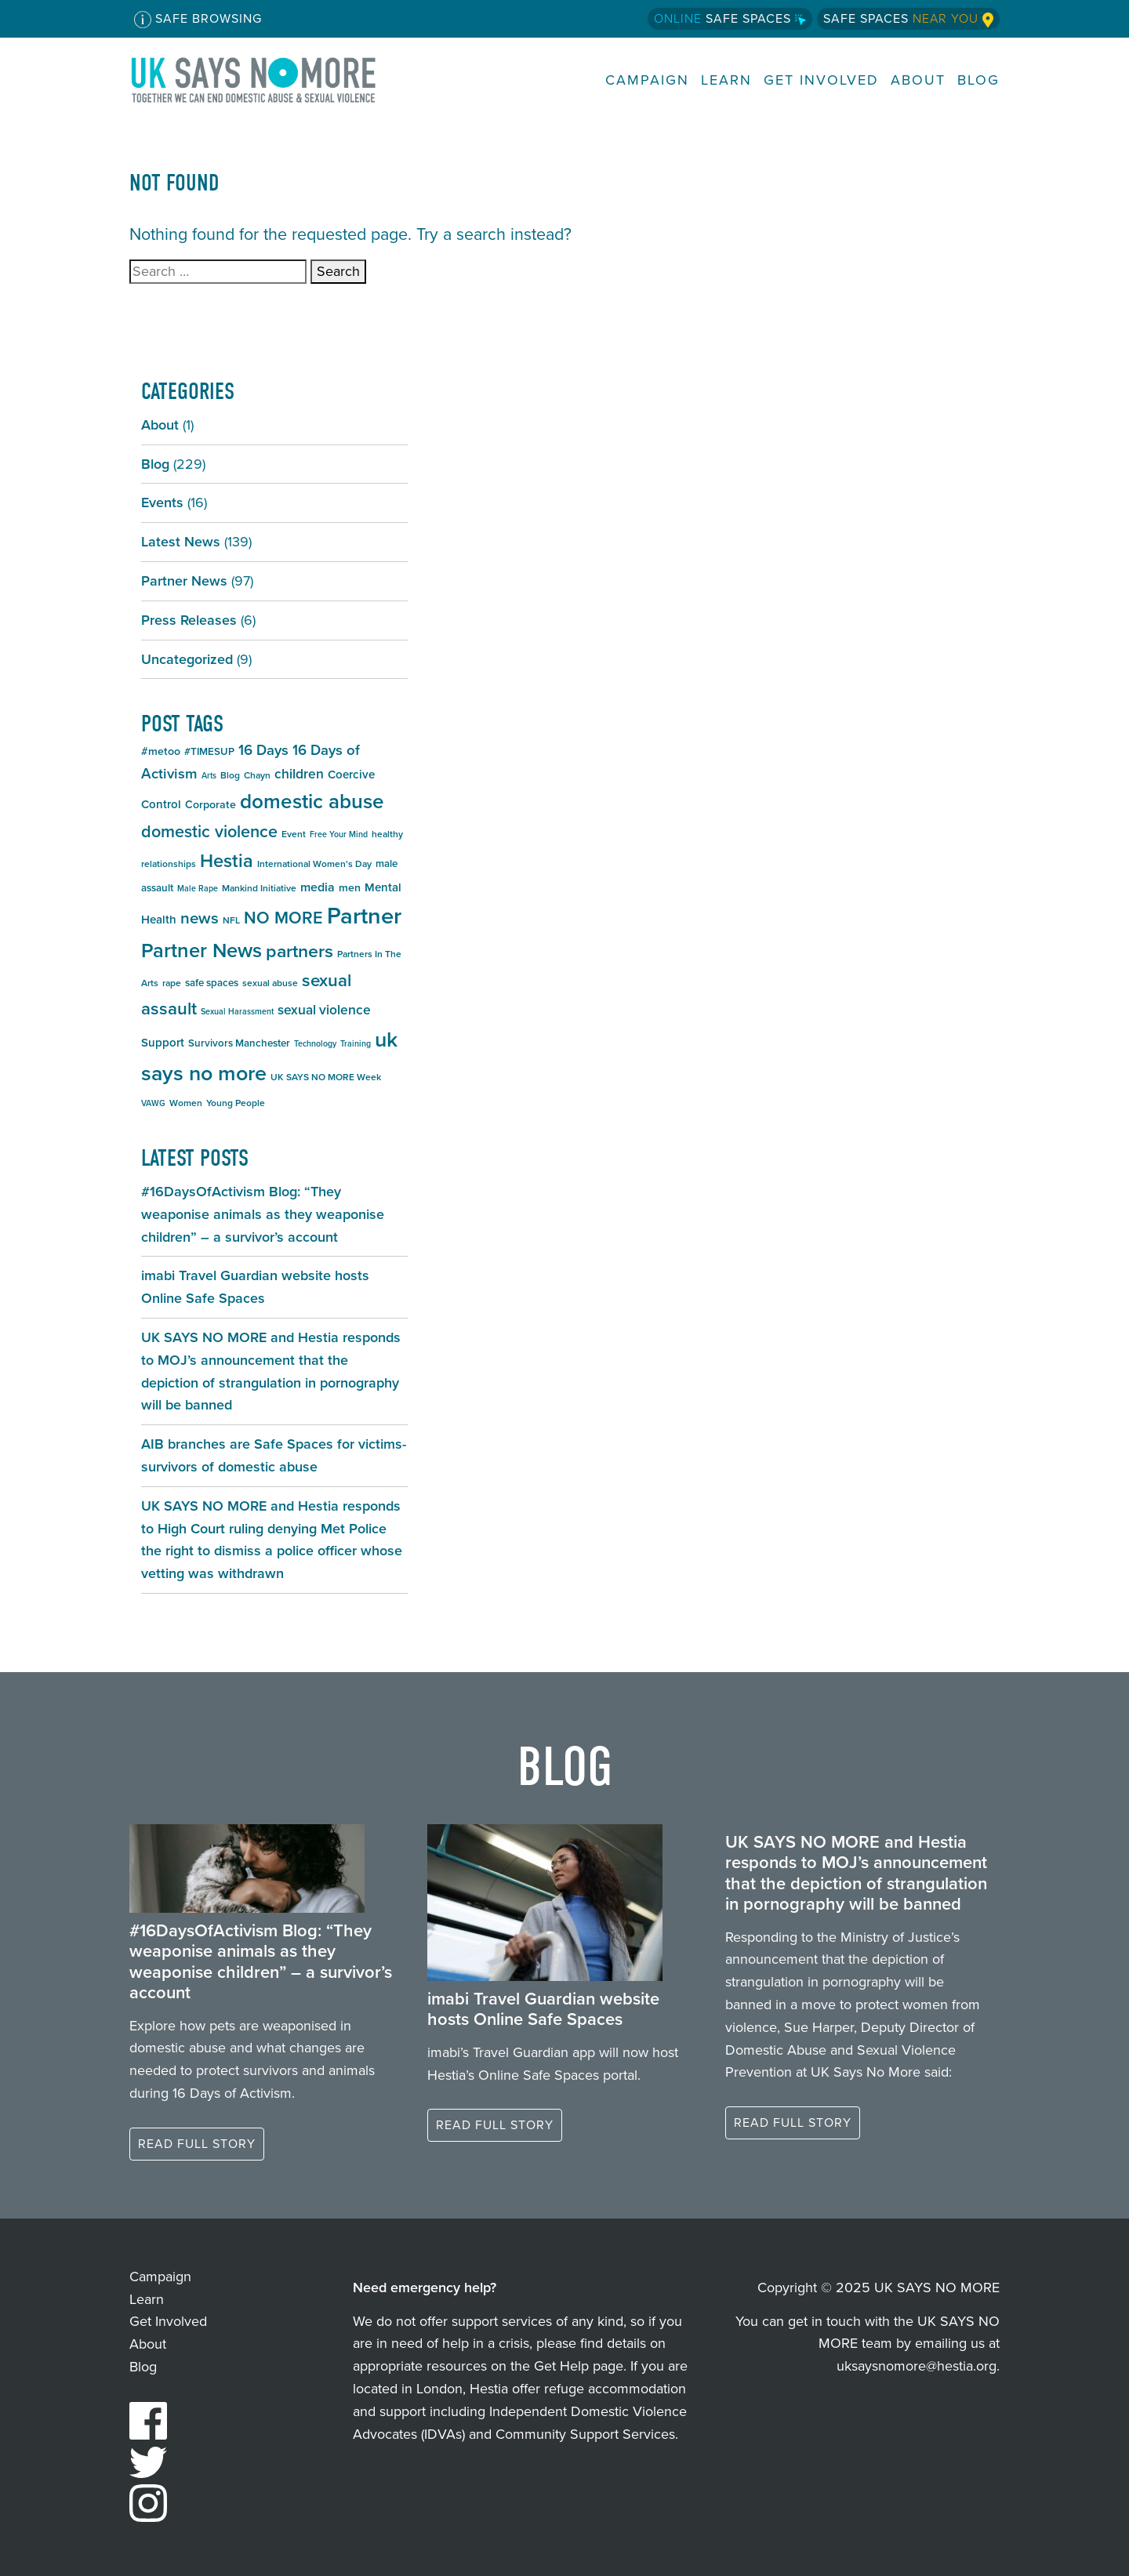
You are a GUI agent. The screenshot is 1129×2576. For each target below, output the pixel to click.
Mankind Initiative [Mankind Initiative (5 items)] (259, 888)
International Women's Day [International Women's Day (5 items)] (314, 864)
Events (162, 502)
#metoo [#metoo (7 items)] (160, 751)
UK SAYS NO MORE (268, 80)
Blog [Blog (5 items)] (230, 775)
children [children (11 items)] (299, 774)
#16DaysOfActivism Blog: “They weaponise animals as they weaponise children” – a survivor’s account (262, 1214)
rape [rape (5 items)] (171, 983)
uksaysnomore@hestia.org (916, 2366)
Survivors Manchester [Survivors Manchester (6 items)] (239, 1043)
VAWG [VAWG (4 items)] (153, 1103)
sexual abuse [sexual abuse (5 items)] (270, 983)
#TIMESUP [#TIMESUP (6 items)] (209, 751)
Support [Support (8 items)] (162, 1042)
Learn (726, 80)
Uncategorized (187, 659)
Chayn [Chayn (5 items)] (257, 775)
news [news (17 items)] (199, 918)
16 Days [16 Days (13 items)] (263, 749)
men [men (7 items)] (350, 888)
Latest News (180, 542)
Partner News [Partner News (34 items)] (201, 950)
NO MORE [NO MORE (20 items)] (283, 918)
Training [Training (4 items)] (355, 1043)
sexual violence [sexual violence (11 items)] (324, 1010)
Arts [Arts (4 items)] (208, 775)
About (918, 80)
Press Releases (189, 620)
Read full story (197, 2144)
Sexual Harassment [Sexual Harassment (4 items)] (237, 1011)
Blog (978, 80)
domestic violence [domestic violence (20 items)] (209, 831)
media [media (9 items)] (317, 887)
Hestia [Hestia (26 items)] (226, 860)
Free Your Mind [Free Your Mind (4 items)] (339, 834)
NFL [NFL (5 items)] (231, 920)
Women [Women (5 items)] (185, 1103)
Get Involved (821, 80)
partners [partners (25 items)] (299, 951)
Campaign (647, 80)
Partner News (184, 581)
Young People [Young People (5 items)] (235, 1103)
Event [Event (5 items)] (293, 834)
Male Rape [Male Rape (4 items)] (197, 888)
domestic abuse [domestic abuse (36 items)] (312, 801)
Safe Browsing (198, 18)
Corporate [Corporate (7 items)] (210, 804)
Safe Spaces (730, 18)
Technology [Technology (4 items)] (315, 1043)
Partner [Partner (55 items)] (364, 915)
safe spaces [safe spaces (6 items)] (211, 982)
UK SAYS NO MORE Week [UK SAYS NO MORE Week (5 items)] (325, 1077)
